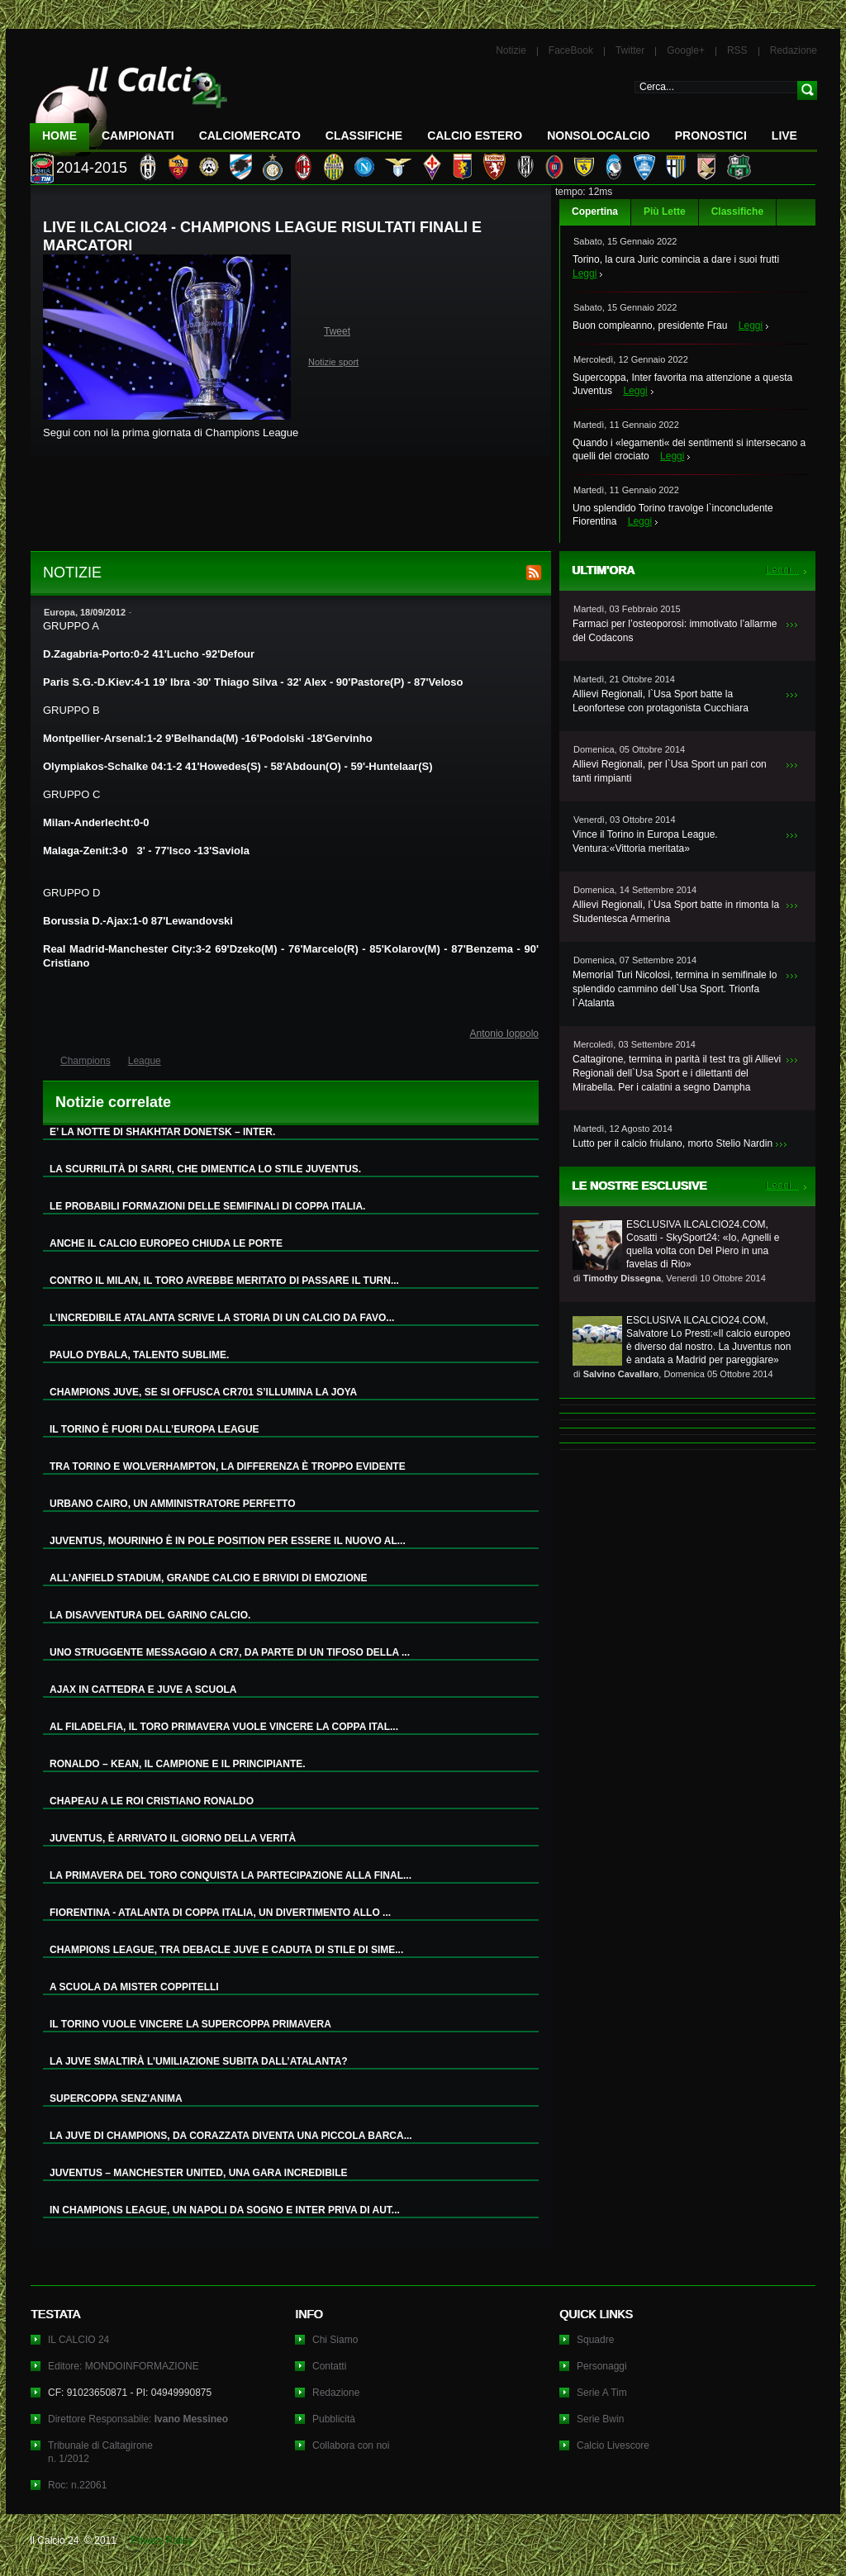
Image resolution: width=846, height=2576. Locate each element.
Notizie (511, 50)
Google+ (686, 50)
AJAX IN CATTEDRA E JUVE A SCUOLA (143, 1689)
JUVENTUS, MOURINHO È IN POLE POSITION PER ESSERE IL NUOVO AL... (228, 1541)
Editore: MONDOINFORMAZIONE (123, 2366)
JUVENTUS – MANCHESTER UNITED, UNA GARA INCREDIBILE (198, 2173)
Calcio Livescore (613, 2445)
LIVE (784, 135)
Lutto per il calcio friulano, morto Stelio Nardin (672, 1143)
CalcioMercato (250, 135)
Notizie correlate (113, 1102)
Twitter (629, 50)
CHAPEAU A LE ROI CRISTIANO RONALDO (152, 1801)
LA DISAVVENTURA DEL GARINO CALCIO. (150, 1615)
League (144, 1061)
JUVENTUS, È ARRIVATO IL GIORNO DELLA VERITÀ (173, 1838)
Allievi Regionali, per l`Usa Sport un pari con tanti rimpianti (670, 771)
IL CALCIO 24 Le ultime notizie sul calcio (129, 104)
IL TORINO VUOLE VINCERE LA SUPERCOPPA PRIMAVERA (190, 2024)
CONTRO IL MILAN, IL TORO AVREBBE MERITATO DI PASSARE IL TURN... (224, 1280)
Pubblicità (333, 2419)
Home (59, 135)
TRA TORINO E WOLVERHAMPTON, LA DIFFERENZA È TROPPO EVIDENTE (228, 1466)
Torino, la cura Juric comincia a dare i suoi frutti (676, 259)
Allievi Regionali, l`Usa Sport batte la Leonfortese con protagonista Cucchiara (661, 701)
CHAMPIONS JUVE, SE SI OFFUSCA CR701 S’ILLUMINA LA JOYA (203, 1392)
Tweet (337, 331)
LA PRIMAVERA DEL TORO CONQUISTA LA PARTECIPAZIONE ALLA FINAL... (230, 1875)
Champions (85, 1061)
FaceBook (571, 50)
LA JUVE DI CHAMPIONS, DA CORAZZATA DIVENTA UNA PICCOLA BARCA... (231, 2135)
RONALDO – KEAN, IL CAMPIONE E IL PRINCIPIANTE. (178, 1764)
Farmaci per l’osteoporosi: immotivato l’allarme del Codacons (675, 631)
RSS (737, 50)
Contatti (329, 2366)
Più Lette (665, 211)
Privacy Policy (161, 2540)
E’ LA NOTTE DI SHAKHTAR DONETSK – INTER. (162, 1132)
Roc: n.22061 (77, 2485)
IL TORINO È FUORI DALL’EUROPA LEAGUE (154, 1429)
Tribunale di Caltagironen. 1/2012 (100, 2452)
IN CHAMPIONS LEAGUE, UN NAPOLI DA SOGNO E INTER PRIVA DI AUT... (225, 2210)
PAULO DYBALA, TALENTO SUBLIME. (139, 1355)
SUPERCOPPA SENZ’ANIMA (116, 2098)
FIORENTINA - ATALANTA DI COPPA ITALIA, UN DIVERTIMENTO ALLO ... (220, 1912)
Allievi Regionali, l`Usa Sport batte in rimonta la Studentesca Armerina (676, 911)
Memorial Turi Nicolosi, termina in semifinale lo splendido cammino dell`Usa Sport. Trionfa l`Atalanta (675, 989)
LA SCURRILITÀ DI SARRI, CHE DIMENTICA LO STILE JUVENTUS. (205, 1169)
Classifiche (737, 211)
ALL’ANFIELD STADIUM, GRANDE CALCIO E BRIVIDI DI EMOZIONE (208, 1578)
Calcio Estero (474, 135)
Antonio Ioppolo (504, 1033)
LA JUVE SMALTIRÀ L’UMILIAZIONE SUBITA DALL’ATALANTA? (199, 2061)
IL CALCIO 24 (78, 2339)
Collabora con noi (350, 2445)
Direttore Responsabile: (138, 2419)
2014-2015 (91, 167)
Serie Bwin (600, 2419)
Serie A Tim (602, 2392)
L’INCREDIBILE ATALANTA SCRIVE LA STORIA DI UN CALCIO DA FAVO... (222, 1318)
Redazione (793, 50)
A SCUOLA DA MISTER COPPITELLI (134, 1987)
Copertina (595, 211)
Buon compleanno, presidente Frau (650, 325)
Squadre (595, 2339)
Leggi (584, 273)
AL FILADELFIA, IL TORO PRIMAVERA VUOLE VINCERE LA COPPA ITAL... (224, 1726)
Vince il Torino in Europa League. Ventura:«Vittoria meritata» (645, 841)
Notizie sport (333, 362)
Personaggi (602, 2366)
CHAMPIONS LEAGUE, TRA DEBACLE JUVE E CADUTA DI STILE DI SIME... (226, 1950)
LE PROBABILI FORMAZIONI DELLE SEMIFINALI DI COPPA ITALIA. (207, 1206)
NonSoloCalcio (598, 135)
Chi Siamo (335, 2339)
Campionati (138, 135)
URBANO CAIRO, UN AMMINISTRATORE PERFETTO (173, 1503)
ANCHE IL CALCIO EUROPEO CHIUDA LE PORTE (166, 1243)
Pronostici (711, 135)
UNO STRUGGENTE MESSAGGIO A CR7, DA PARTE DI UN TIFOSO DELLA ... (230, 1652)
